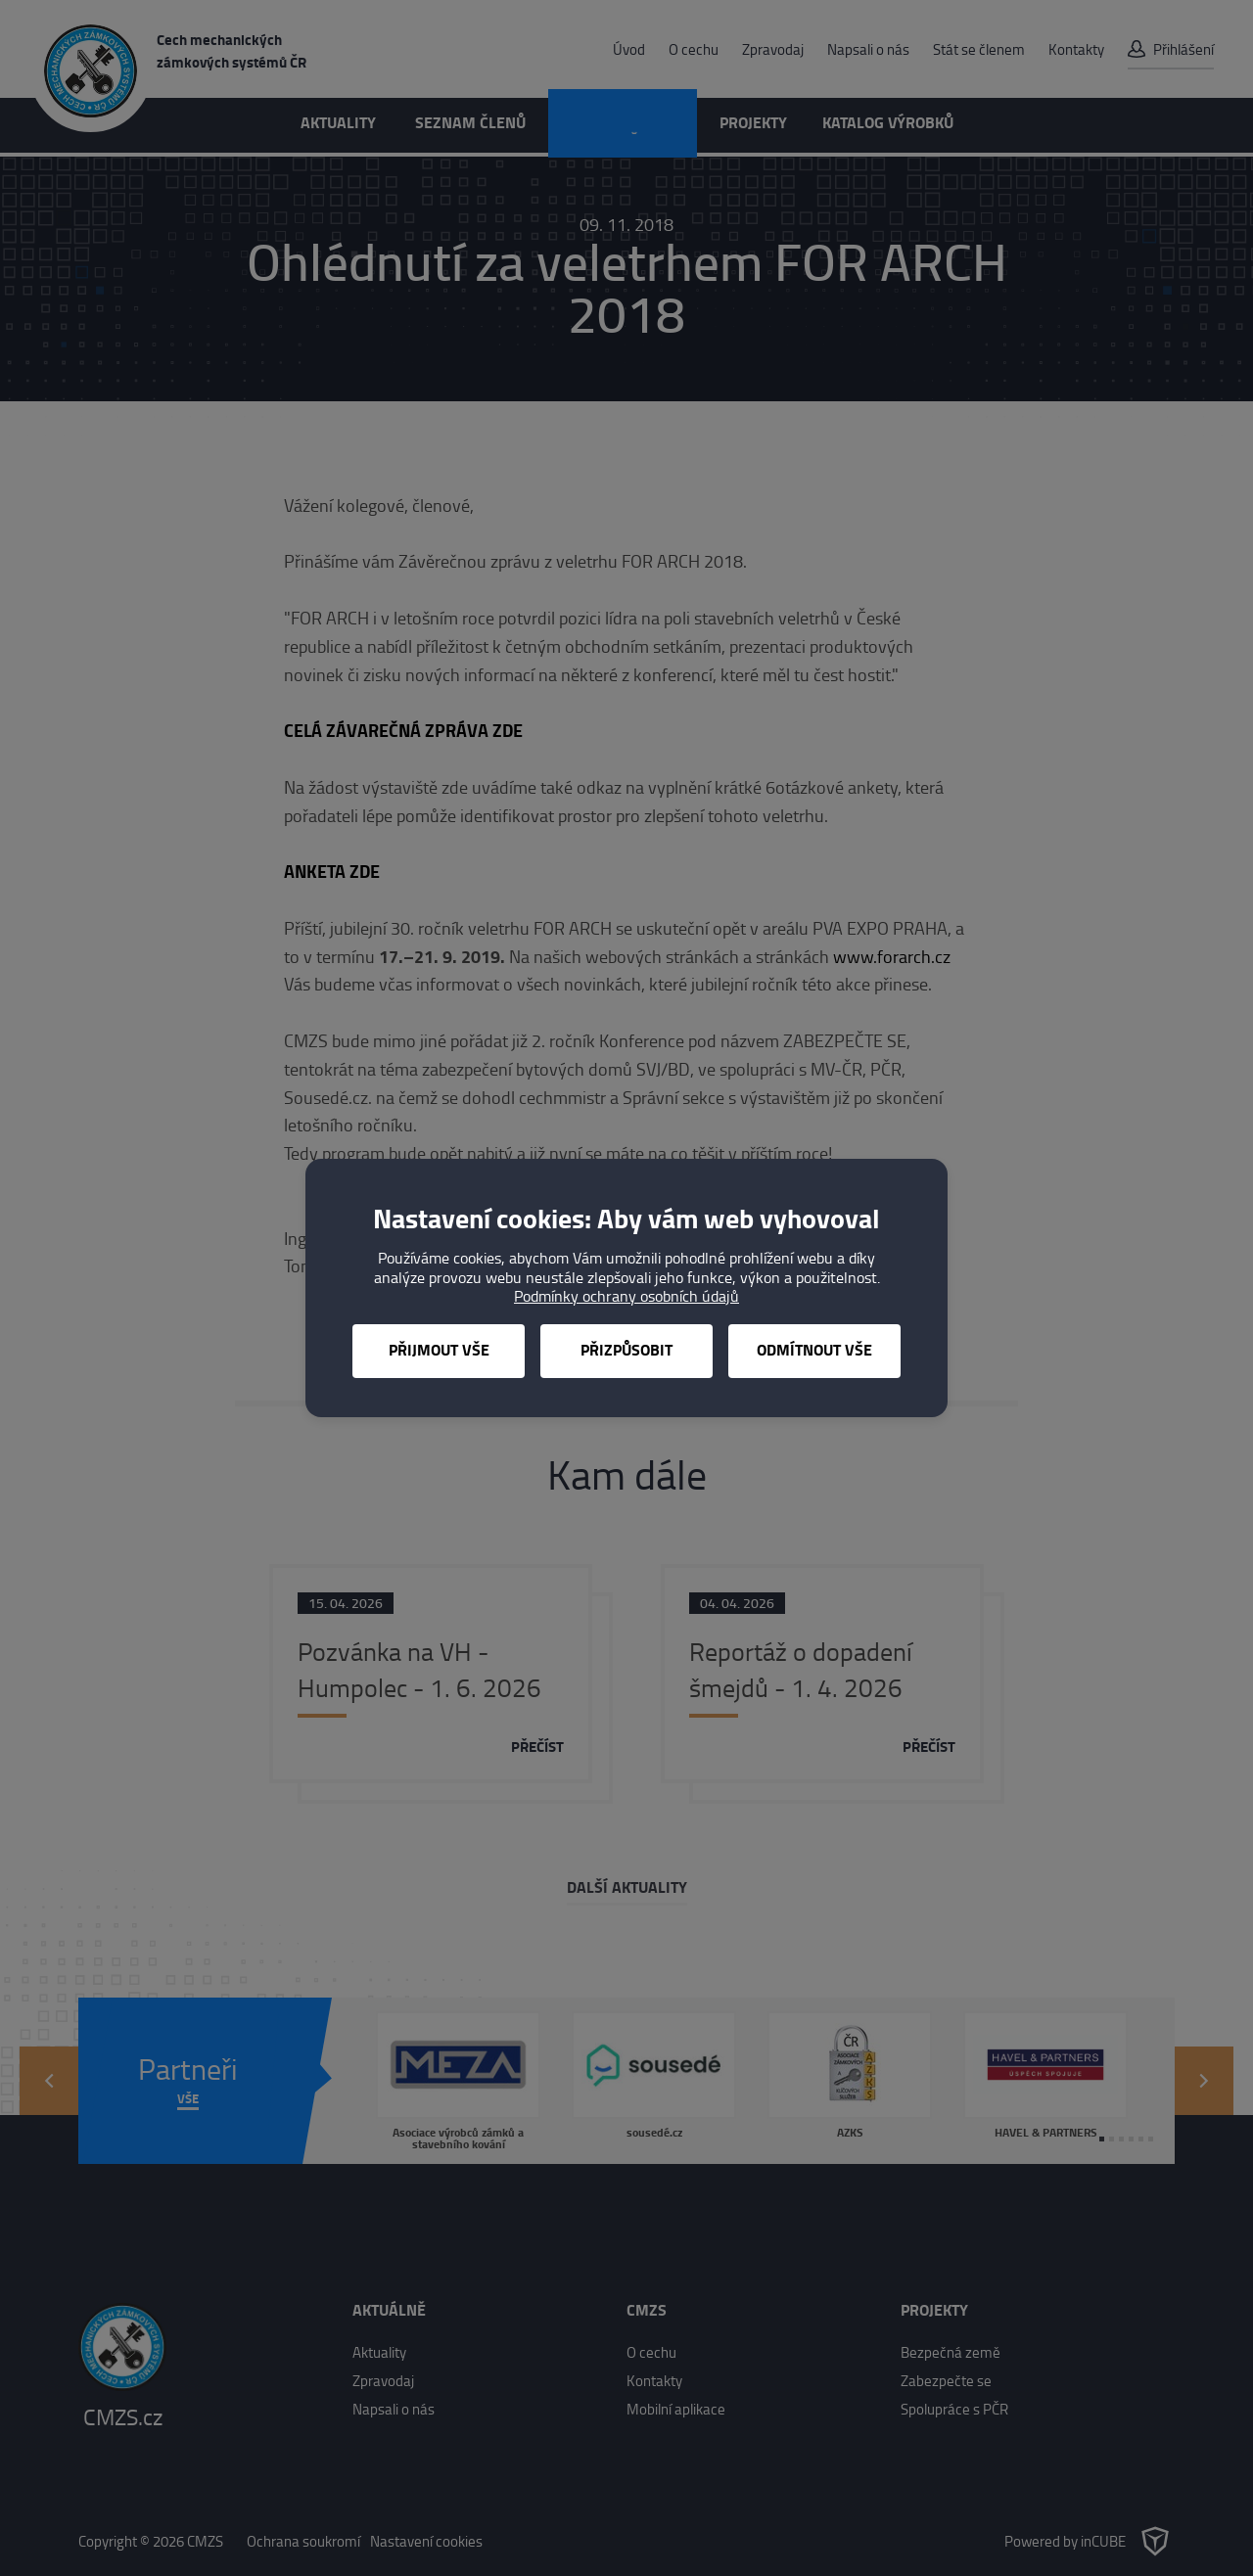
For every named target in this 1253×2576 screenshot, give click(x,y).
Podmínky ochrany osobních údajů (626, 1296)
